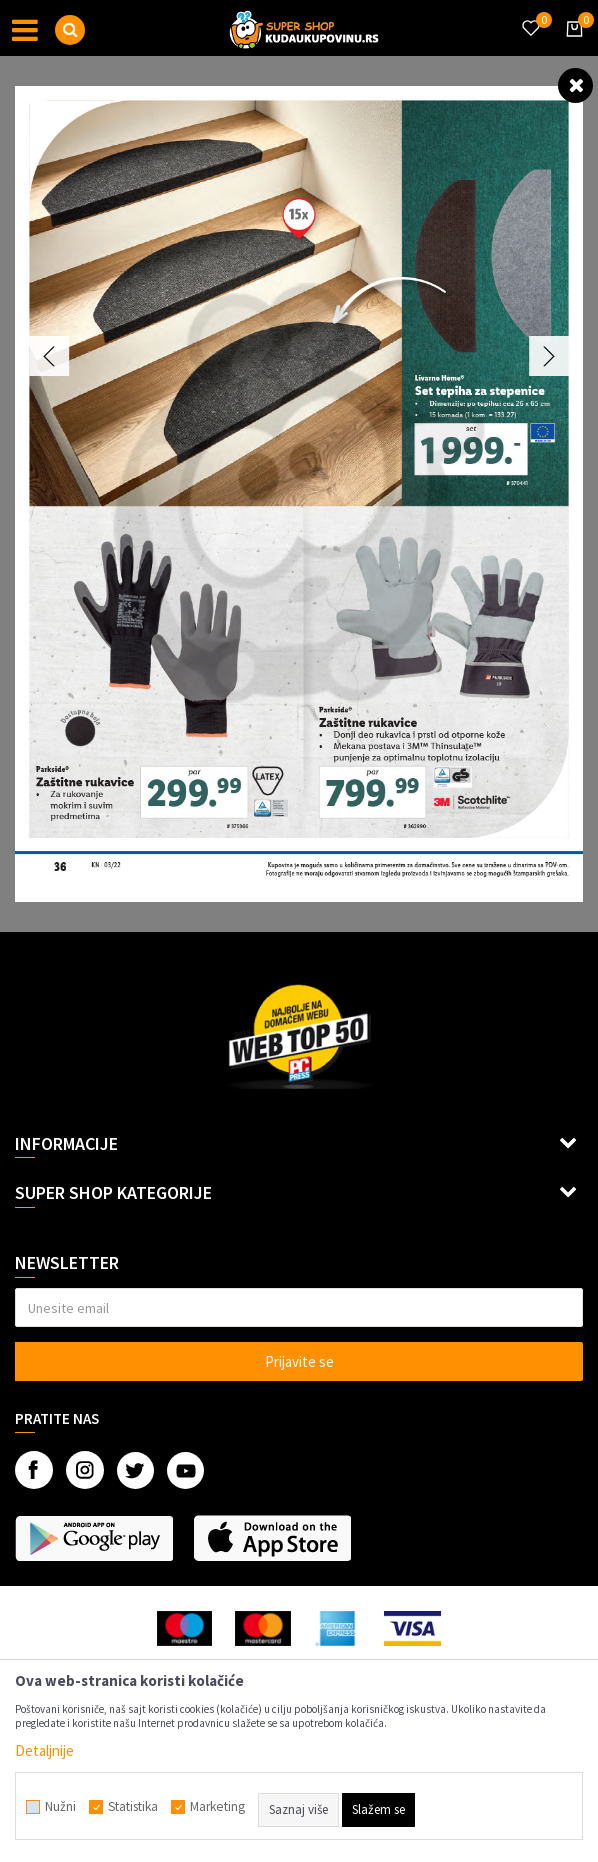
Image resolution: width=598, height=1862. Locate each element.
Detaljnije (44, 1750)
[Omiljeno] (530, 16)
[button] (70, 30)
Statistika (133, 1807)
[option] (299, 494)
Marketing (217, 1807)
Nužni (60, 1807)
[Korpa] (571, 47)
